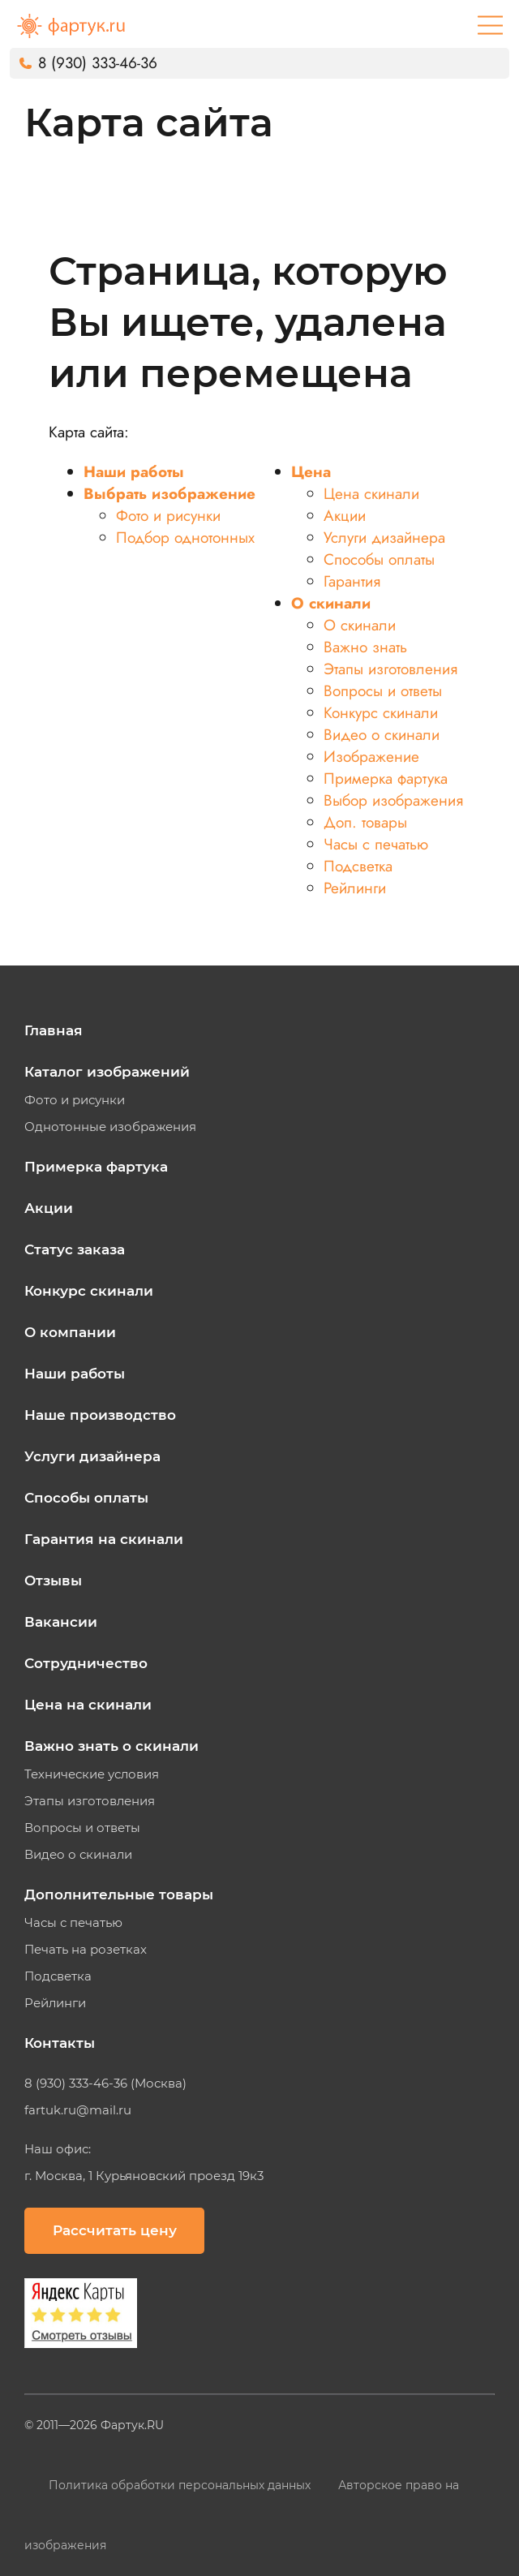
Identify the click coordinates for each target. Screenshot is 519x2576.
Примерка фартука (386, 778)
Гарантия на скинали (103, 1539)
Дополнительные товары (118, 1894)
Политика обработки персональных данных (181, 2485)
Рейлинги (355, 888)
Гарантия (352, 581)
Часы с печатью (376, 844)
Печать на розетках (85, 1949)
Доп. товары (365, 822)
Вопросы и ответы (383, 691)
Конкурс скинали (381, 713)
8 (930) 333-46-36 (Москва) (105, 2083)
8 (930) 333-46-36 (97, 63)
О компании (70, 1332)
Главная (53, 1030)
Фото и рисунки (168, 516)
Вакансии (60, 1622)
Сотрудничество (86, 1663)
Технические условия (91, 1774)
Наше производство (100, 1415)
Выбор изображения (393, 800)
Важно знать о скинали (111, 1746)
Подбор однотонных (185, 537)
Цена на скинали (88, 1705)
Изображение (371, 757)
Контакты (59, 2043)
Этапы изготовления (390, 669)
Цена (311, 472)
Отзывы (53, 1580)
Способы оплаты (379, 559)
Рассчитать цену (115, 2230)
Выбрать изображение (169, 494)
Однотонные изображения (110, 1127)
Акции (345, 516)
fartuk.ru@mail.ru (77, 2110)
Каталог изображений (107, 1072)
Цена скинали (371, 494)
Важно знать (365, 647)
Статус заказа (74, 1249)
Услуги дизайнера (384, 537)
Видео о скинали (382, 735)
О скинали (331, 603)
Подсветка (358, 866)
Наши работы (134, 472)
